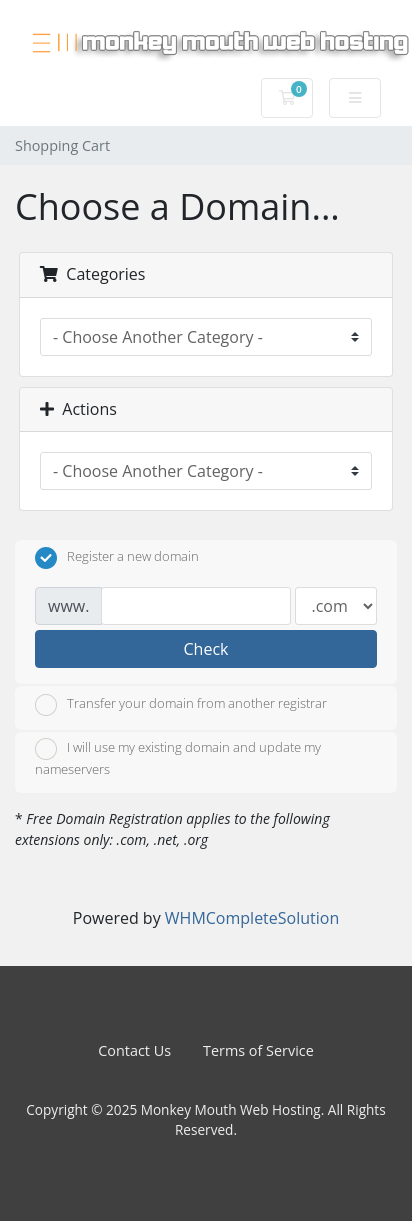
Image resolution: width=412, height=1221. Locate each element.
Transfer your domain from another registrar (181, 705)
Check (206, 649)
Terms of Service (258, 1050)
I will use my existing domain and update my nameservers (178, 758)
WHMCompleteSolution (252, 918)
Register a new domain (117, 558)
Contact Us (134, 1050)
